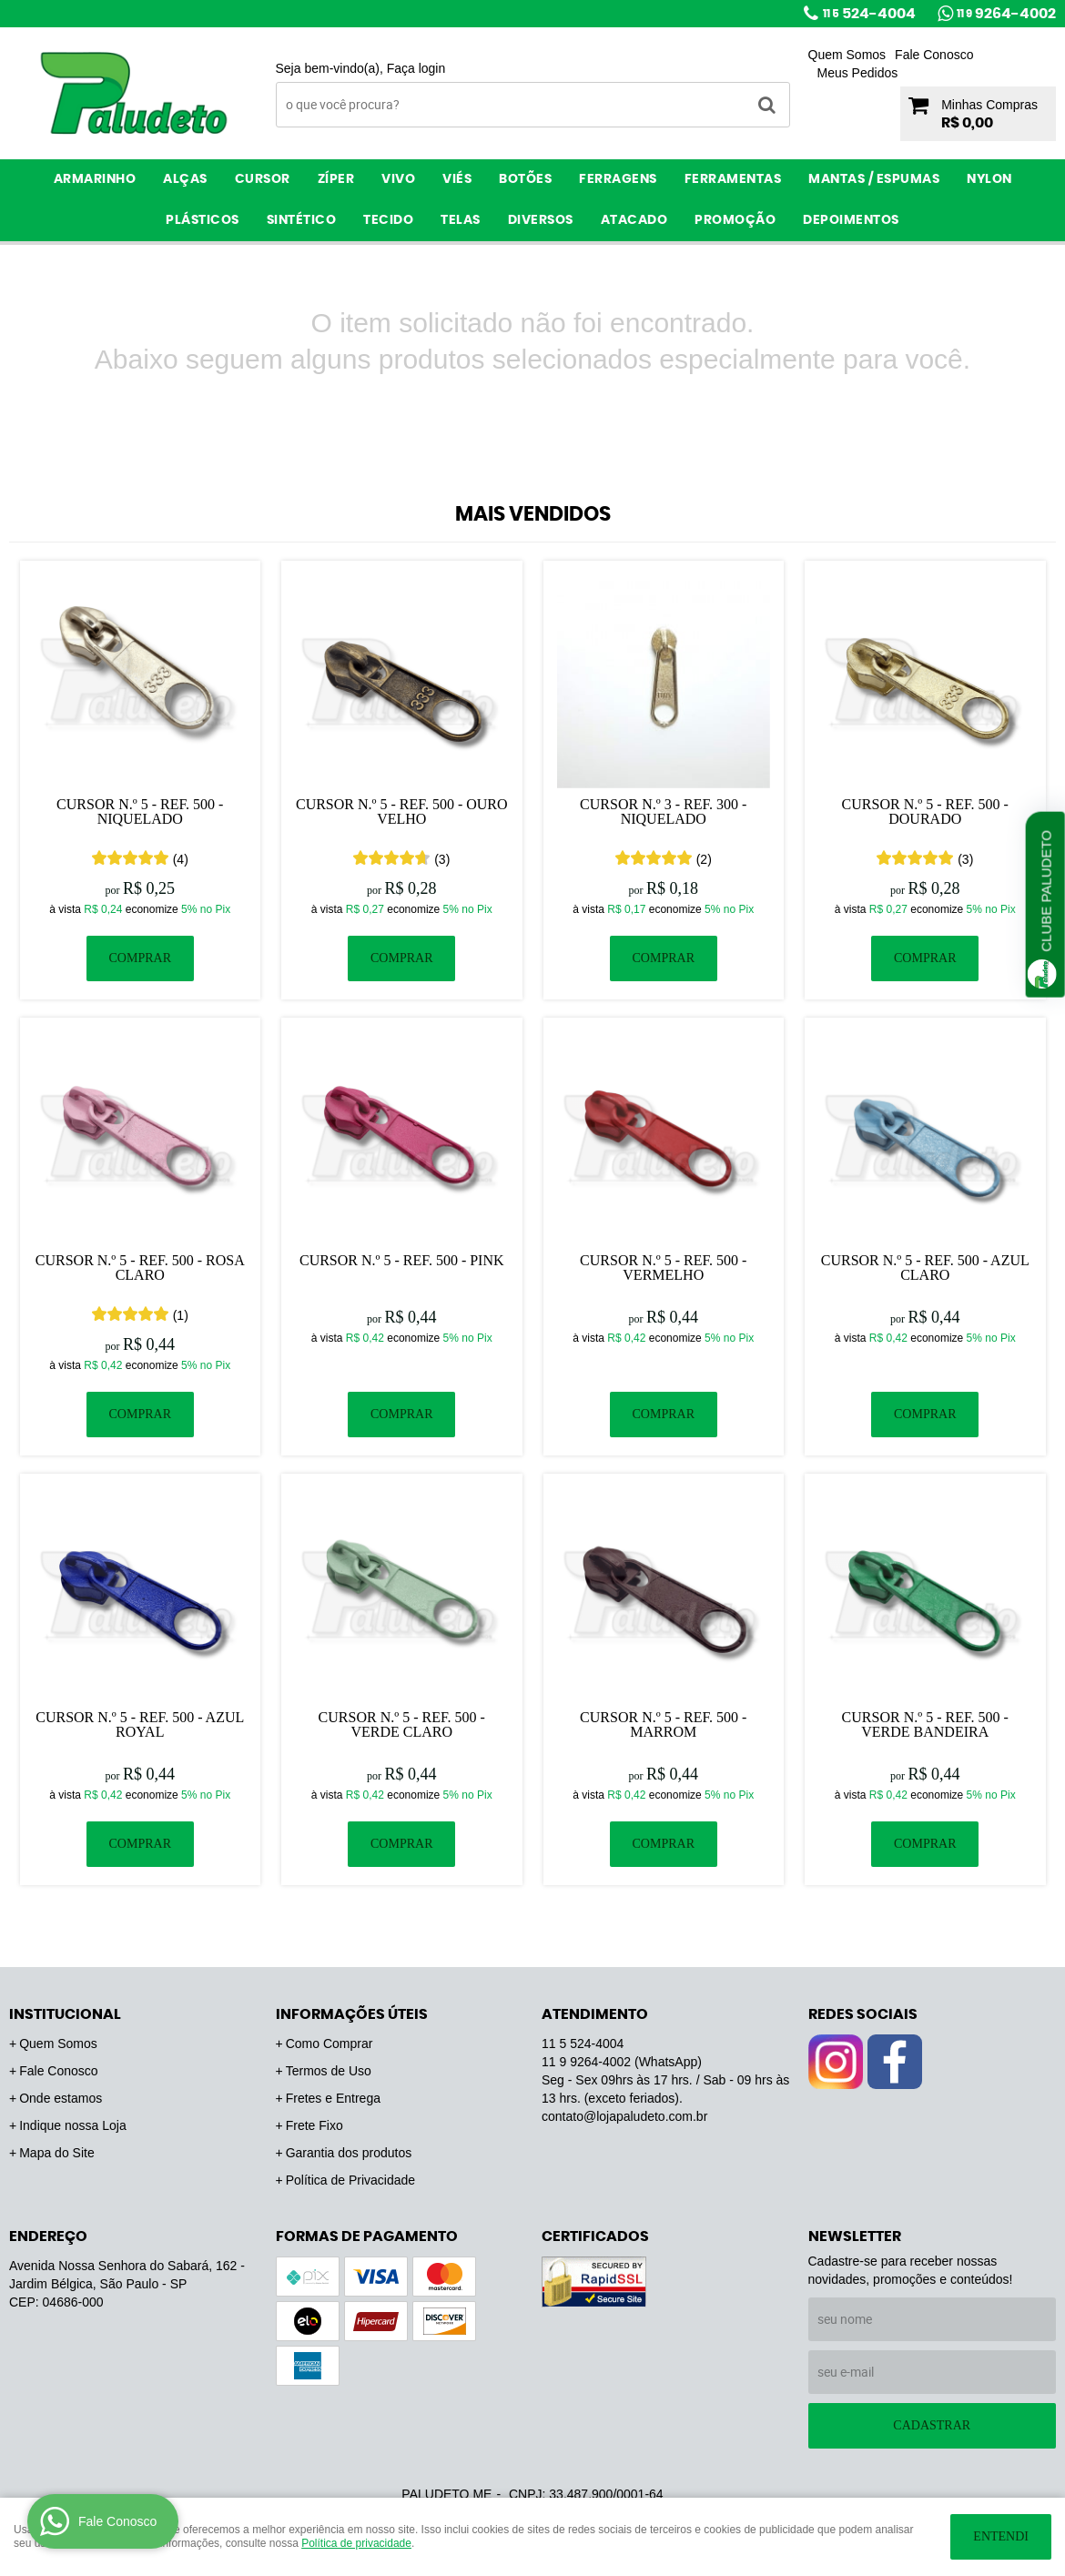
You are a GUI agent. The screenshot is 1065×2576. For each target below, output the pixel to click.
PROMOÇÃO (735, 220)
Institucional (65, 2014)
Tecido (388, 220)
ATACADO (634, 220)
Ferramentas (733, 179)
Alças (185, 179)
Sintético (302, 220)
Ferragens (618, 179)
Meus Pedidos (857, 73)
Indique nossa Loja (73, 2125)
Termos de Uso (328, 2071)
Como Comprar (329, 2043)
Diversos (540, 220)
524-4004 (869, 13)
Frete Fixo (314, 2125)
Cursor (262, 179)
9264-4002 (1006, 13)
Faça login (416, 68)
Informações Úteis (352, 2014)
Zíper (336, 179)
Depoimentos (851, 220)
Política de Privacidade (350, 2180)
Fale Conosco (934, 54)
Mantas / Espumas (873, 179)
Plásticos (202, 220)
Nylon (989, 179)
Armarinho (95, 179)
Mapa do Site (57, 2152)
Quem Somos (847, 54)
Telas (461, 220)
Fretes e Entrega (333, 2098)
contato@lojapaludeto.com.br (624, 2116)
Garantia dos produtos (349, 2152)
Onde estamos (60, 2098)
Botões (525, 179)
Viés (457, 179)
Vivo (398, 179)
